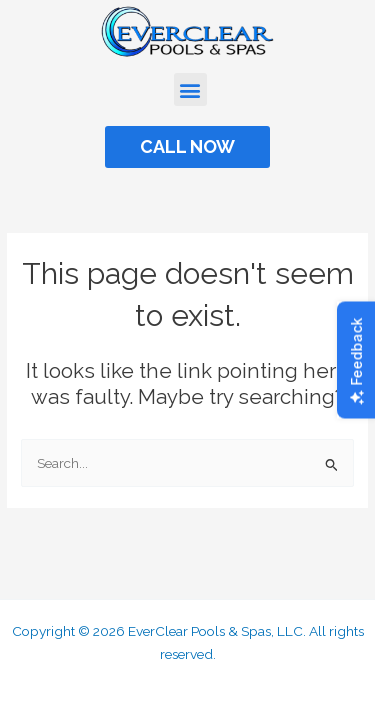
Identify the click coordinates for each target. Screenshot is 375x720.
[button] (190, 89)
